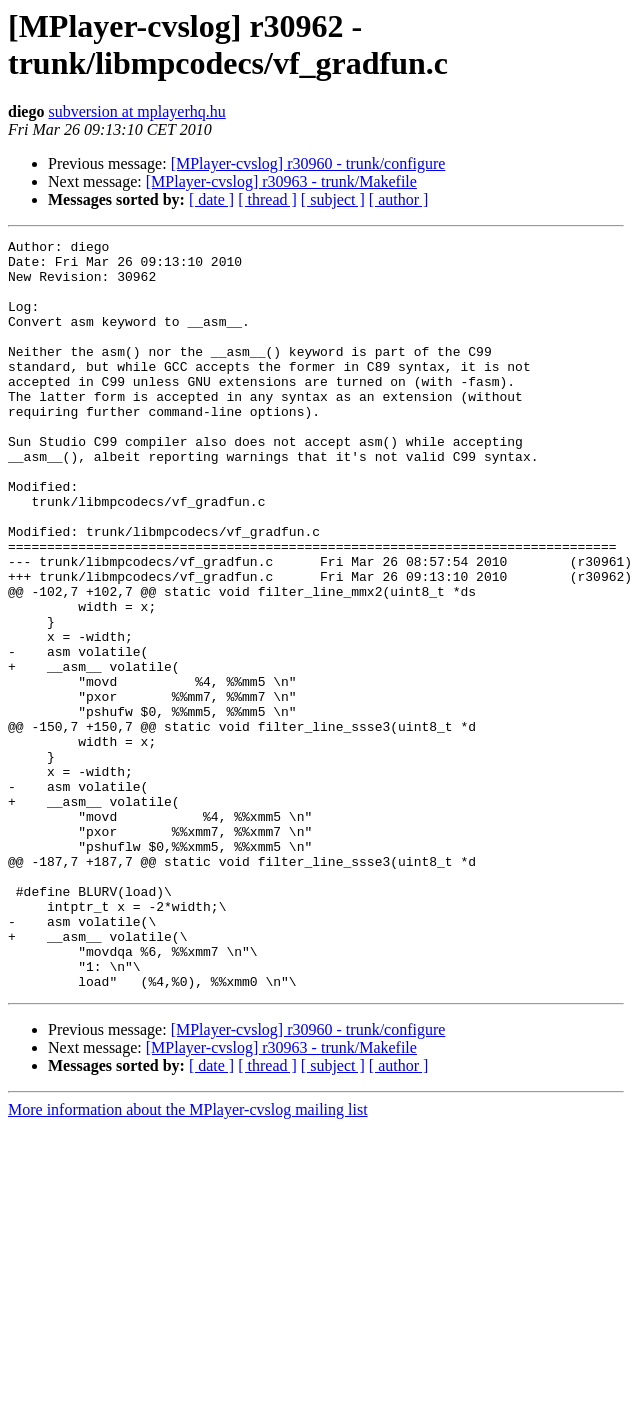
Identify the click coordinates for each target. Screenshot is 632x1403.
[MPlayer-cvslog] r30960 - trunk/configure (308, 163)
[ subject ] (333, 199)
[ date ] (211, 199)
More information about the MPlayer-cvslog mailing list (188, 1259)
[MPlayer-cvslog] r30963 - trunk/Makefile (281, 181)
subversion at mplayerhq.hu (136, 111)
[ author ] (399, 199)
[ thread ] (267, 199)
